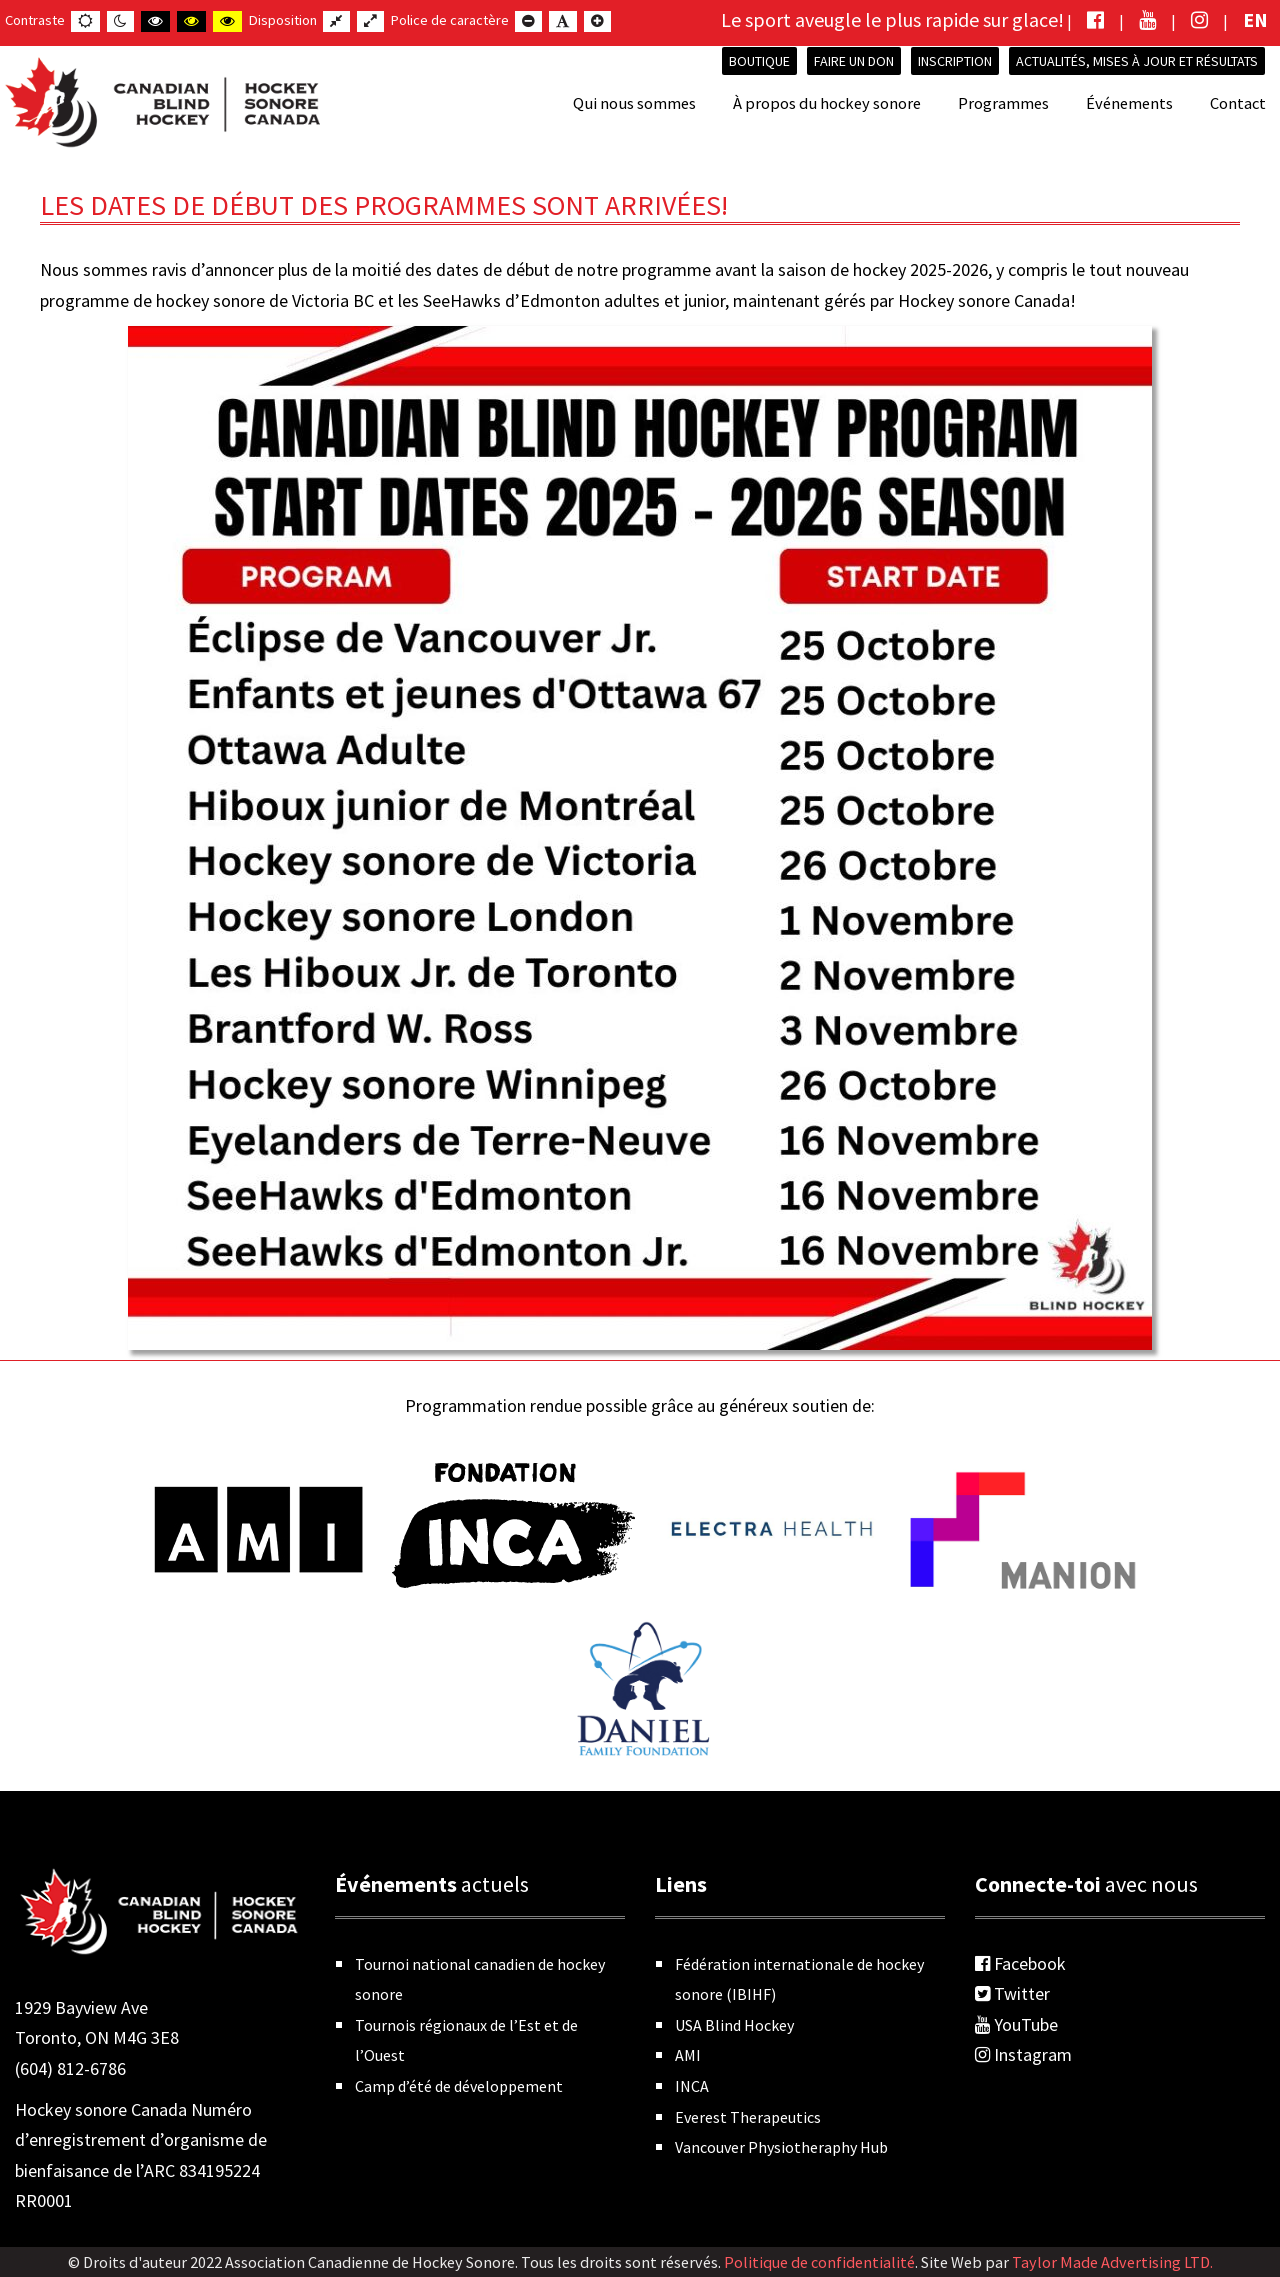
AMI (688, 2055)
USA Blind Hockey (734, 2025)
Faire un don (854, 61)
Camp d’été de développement (459, 2086)
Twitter (1012, 1993)
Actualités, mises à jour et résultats (1137, 61)
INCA (692, 2086)
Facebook (1020, 1963)
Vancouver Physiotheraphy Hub (781, 2147)
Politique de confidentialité (819, 2262)
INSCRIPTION (955, 61)
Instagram (1023, 2054)
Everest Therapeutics (748, 2117)
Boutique (759, 61)
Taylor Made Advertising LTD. (1112, 2262)
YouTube (1016, 2024)
